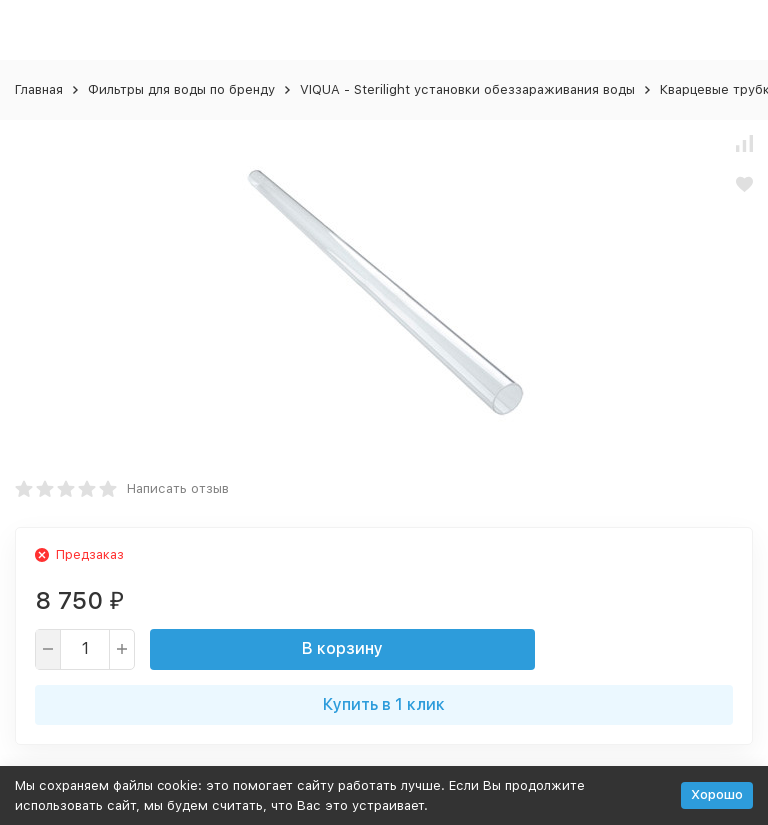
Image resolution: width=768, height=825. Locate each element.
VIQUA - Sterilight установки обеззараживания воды (467, 89)
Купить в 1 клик (384, 704)
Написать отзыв (178, 488)
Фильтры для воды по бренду (181, 89)
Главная (39, 89)
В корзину (342, 648)
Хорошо (717, 794)
